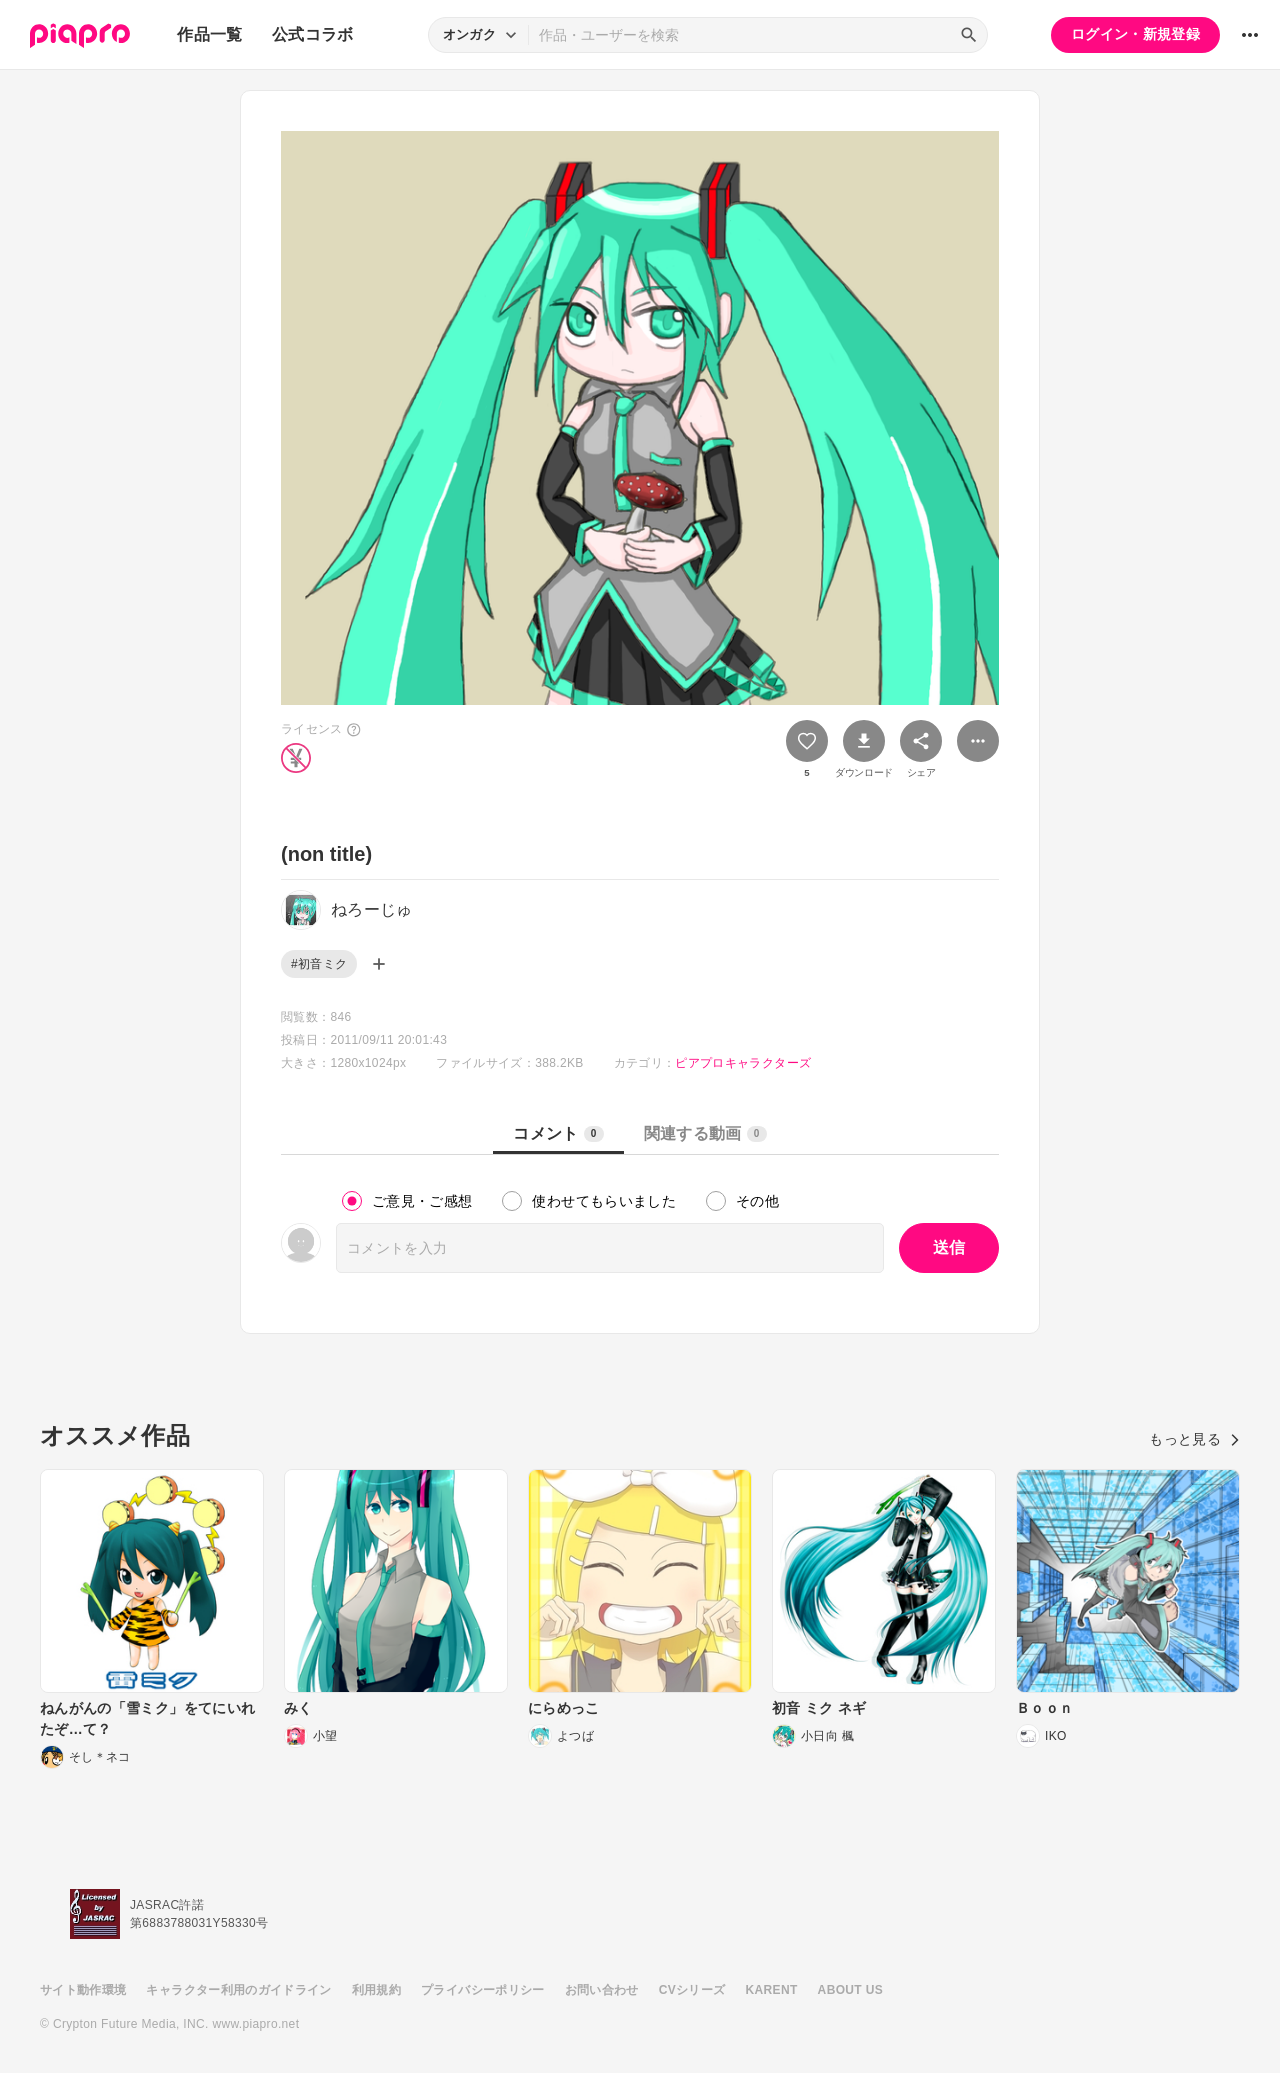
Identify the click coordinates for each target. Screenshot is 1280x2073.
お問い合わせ (602, 1990)
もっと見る (1194, 1439)
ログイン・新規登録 (1135, 34)
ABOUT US (850, 1990)
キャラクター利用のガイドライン (238, 1990)
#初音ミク (319, 964)
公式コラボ (313, 34)
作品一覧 (209, 34)
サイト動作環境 (83, 1990)
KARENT (772, 1990)
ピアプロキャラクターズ (743, 1063)
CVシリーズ (692, 1990)
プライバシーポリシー (483, 1990)
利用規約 (376, 1990)
